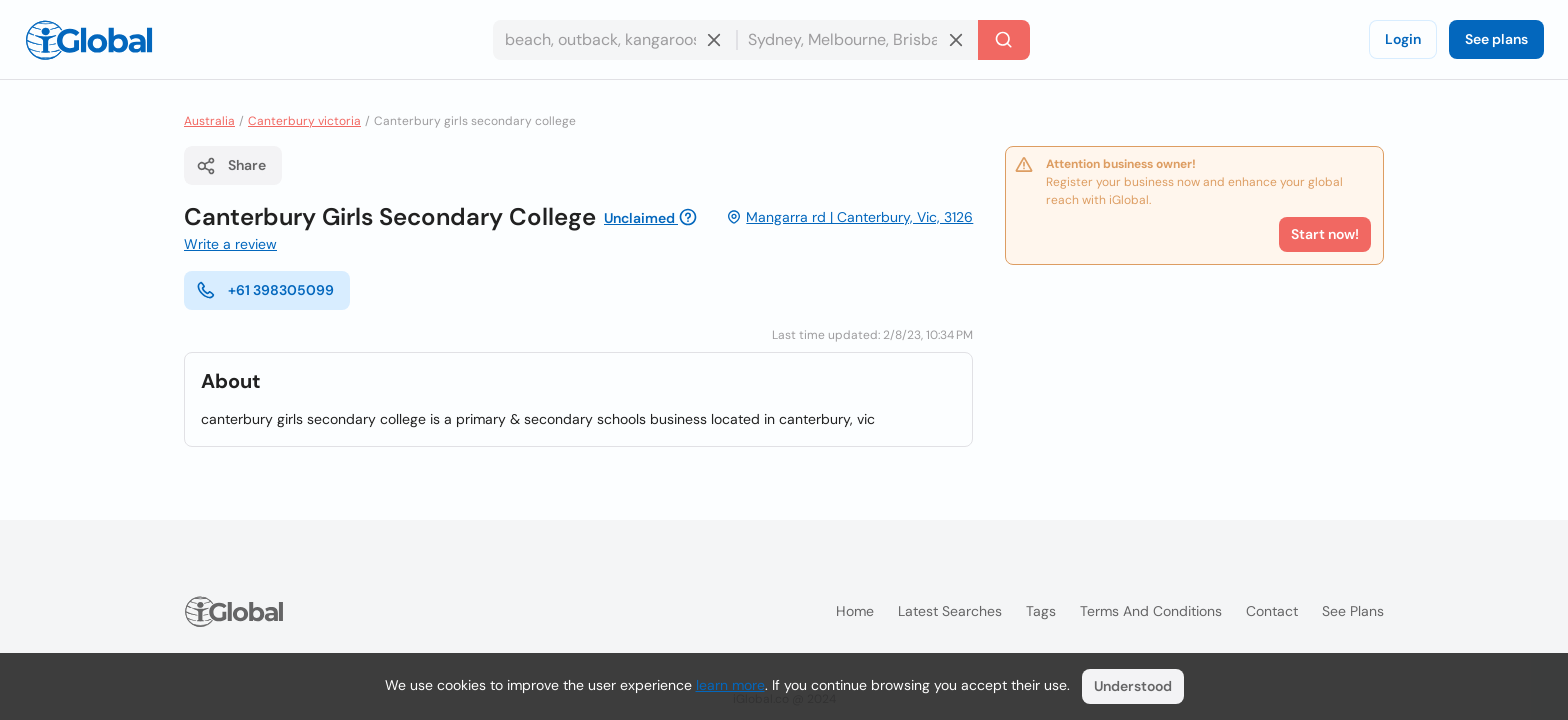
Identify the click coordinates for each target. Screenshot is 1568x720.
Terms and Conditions (1151, 611)
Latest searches (950, 611)
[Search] (1004, 40)
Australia (209, 121)
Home (855, 611)
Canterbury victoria (304, 121)
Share (231, 166)
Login (1403, 39)
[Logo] (89, 40)
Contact (1272, 611)
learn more (730, 685)
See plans (1496, 39)
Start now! (1325, 234)
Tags (1041, 611)
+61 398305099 (265, 290)
